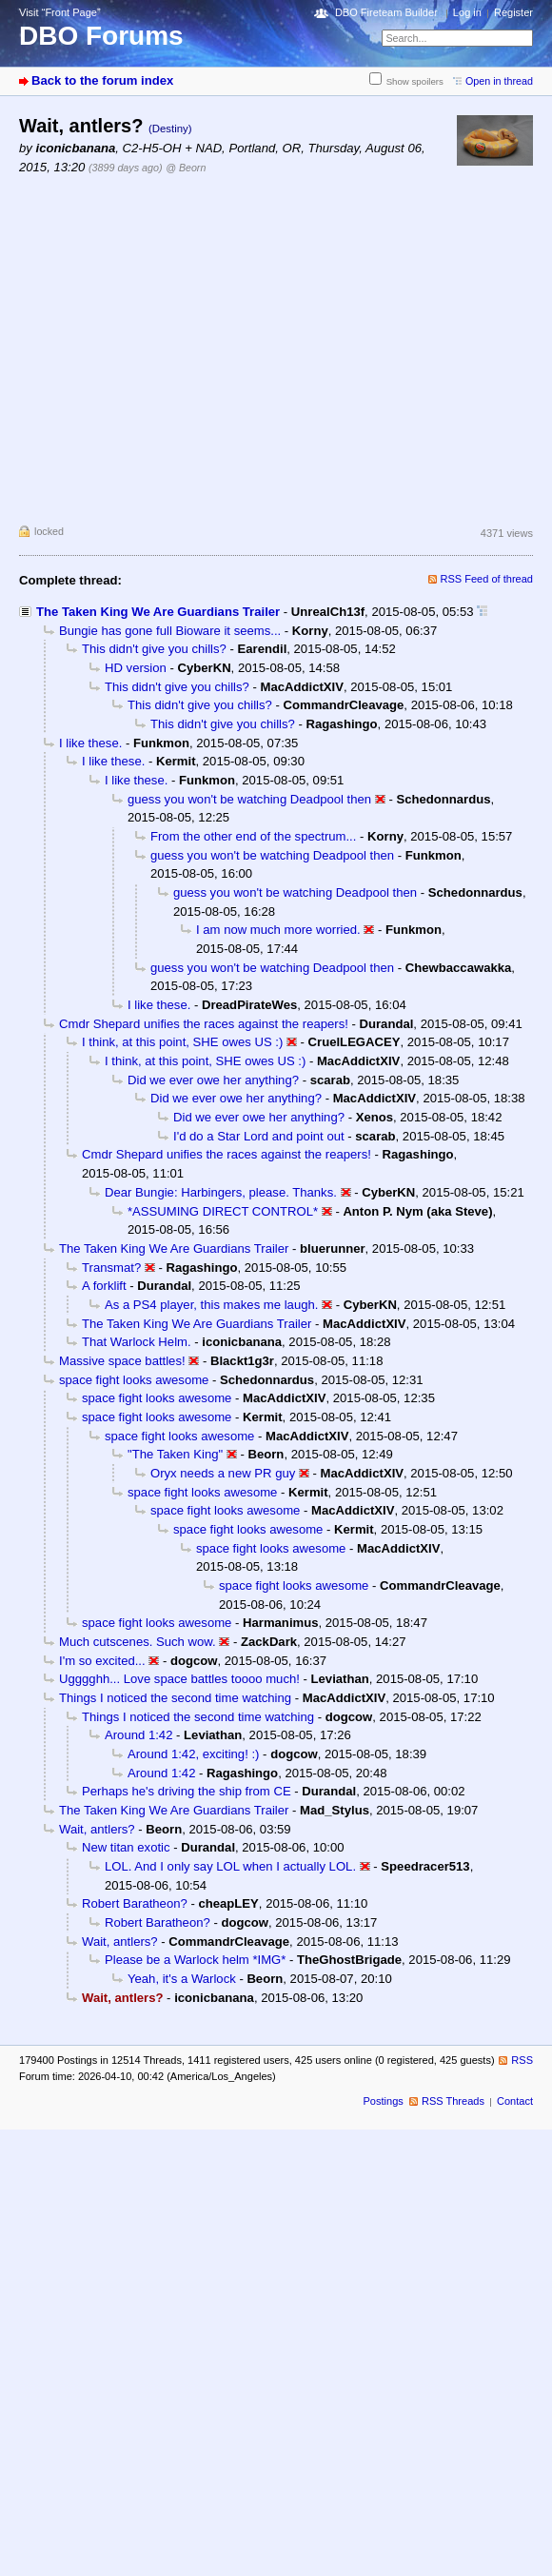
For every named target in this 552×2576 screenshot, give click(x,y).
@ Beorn (186, 167)
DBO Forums (101, 35)
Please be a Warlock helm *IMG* (195, 1959)
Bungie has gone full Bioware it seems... (170, 631)
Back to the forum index (102, 80)
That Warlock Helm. (136, 1342)
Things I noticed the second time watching (175, 1698)
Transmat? (111, 1267)
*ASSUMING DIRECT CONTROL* (223, 1211)
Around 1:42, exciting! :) (193, 1754)
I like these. (90, 743)
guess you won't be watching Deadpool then (249, 799)
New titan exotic (126, 1847)
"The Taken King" (175, 1454)
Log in (467, 12)
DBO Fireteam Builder (386, 12)
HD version (136, 668)
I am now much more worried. (278, 929)
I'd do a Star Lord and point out (259, 1136)
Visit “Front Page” (60, 12)
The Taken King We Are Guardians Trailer (158, 611)
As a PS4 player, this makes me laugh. (211, 1305)
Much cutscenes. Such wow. (137, 1642)
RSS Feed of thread (487, 579)
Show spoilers (415, 81)
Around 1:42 (138, 1735)
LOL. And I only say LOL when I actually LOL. (230, 1866)
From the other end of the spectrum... (253, 836)
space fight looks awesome (133, 1380)
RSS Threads (453, 2101)
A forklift (104, 1285)
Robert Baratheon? (134, 1903)
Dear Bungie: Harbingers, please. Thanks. (221, 1192)
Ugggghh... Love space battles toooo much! (179, 1679)
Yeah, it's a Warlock (182, 1979)
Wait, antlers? (97, 1829)
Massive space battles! (122, 1361)
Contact (515, 2101)
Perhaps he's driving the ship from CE (186, 1791)
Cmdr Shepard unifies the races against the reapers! (203, 1024)
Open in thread (499, 81)
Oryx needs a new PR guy (222, 1473)
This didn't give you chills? (154, 649)
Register (513, 12)
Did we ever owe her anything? (213, 1080)
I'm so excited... (102, 1661)
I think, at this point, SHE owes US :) (182, 1042)
